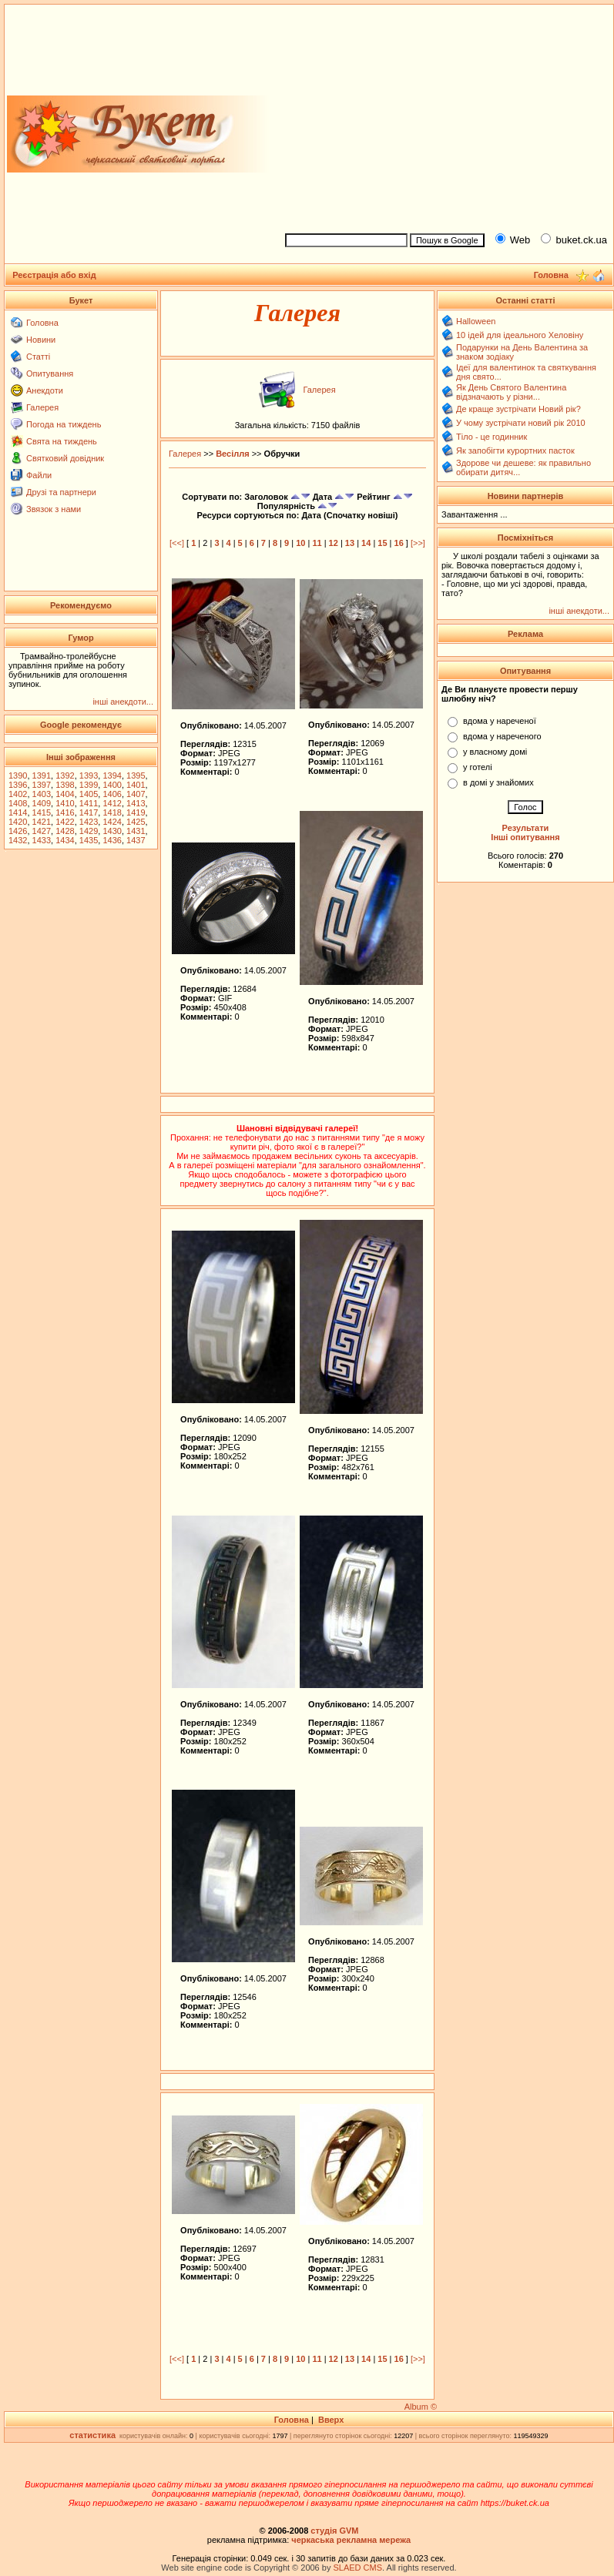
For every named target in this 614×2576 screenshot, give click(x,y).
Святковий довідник (65, 458)
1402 (17, 794)
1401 (135, 784)
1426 (17, 831)
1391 (41, 775)
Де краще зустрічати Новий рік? (518, 409)
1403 (41, 794)
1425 (135, 821)
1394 (111, 775)
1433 (41, 840)
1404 (64, 794)
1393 (88, 775)
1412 (111, 803)
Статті (38, 356)
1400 (111, 784)
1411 (88, 803)
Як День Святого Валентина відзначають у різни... (511, 392)
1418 (111, 812)
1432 (17, 840)
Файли (39, 475)
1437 (135, 840)
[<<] (176, 543)
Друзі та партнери (61, 492)
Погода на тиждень (63, 424)
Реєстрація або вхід (54, 275)
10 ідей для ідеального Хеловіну (519, 335)
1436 (111, 840)
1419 (135, 812)
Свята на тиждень (61, 441)
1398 (64, 784)
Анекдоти (44, 390)
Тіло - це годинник (491, 436)
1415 (41, 812)
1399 (88, 784)
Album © (420, 2406)
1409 (41, 803)
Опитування (49, 373)
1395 (135, 775)
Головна (42, 322)
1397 (41, 784)
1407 (135, 794)
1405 (88, 794)
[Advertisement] (442, 116)
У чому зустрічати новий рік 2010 (520, 422)
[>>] (418, 543)
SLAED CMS (357, 2567)
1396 (17, 784)
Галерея (42, 407)
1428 (64, 831)
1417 (88, 812)
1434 (64, 840)
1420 (17, 821)
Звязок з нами (53, 509)
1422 (64, 821)
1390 (17, 775)
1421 (41, 821)
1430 (111, 831)
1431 (135, 831)
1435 (88, 840)
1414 (17, 812)
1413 (135, 803)
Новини (40, 339)
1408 (17, 803)
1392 (64, 775)
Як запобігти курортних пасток (515, 450)
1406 (111, 794)
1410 (64, 803)
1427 (41, 831)
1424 (111, 821)
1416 (64, 812)
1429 (88, 831)
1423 (88, 821)
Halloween (475, 321)
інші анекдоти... (122, 701)
